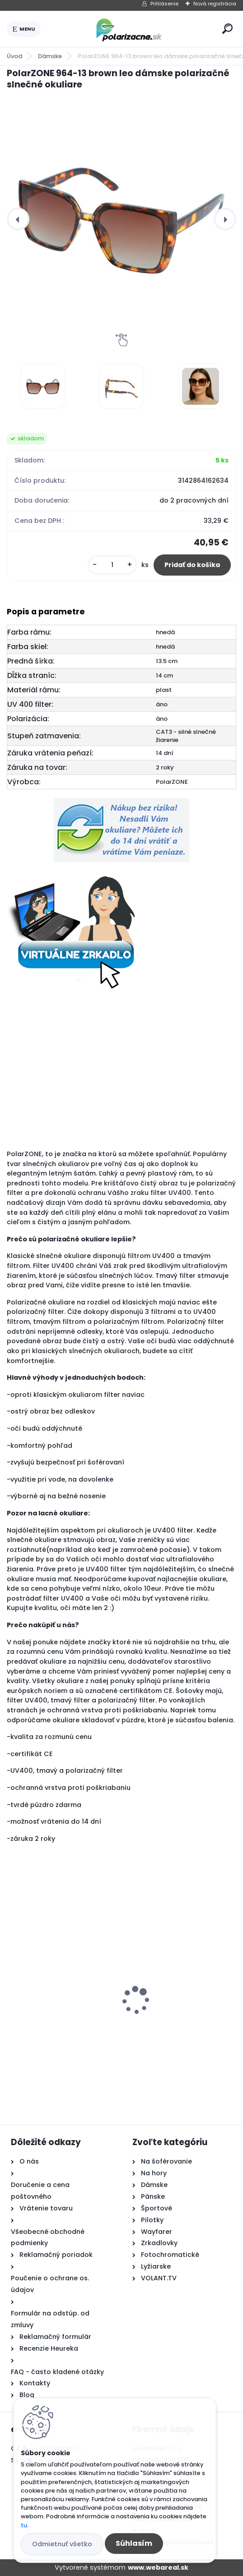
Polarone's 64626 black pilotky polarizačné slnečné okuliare (60, 2000)
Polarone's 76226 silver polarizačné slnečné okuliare (170, 2000)
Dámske (50, 56)
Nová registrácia (214, 3)
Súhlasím (134, 2543)
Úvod (14, 56)
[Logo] (129, 29)
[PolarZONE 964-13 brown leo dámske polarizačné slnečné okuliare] (121, 218)
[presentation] (18, 219)
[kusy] (112, 565)
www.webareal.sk (158, 2567)
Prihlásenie (164, 3)
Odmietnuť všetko (62, 2544)
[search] (227, 28)
